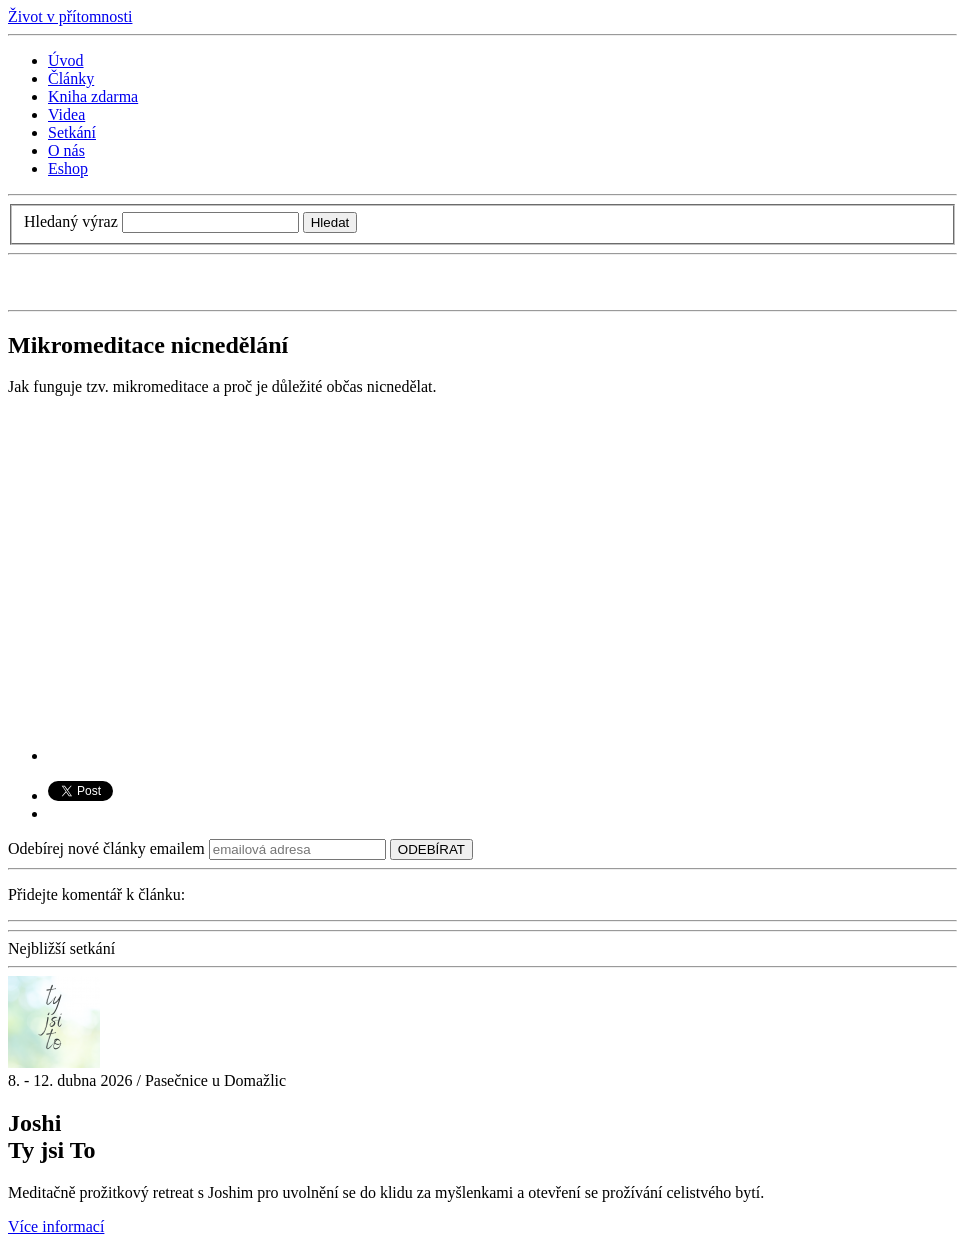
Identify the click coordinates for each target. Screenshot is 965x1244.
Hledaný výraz (71, 221)
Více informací (56, 1226)
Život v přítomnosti (70, 16)
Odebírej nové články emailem (106, 848)
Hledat (330, 222)
